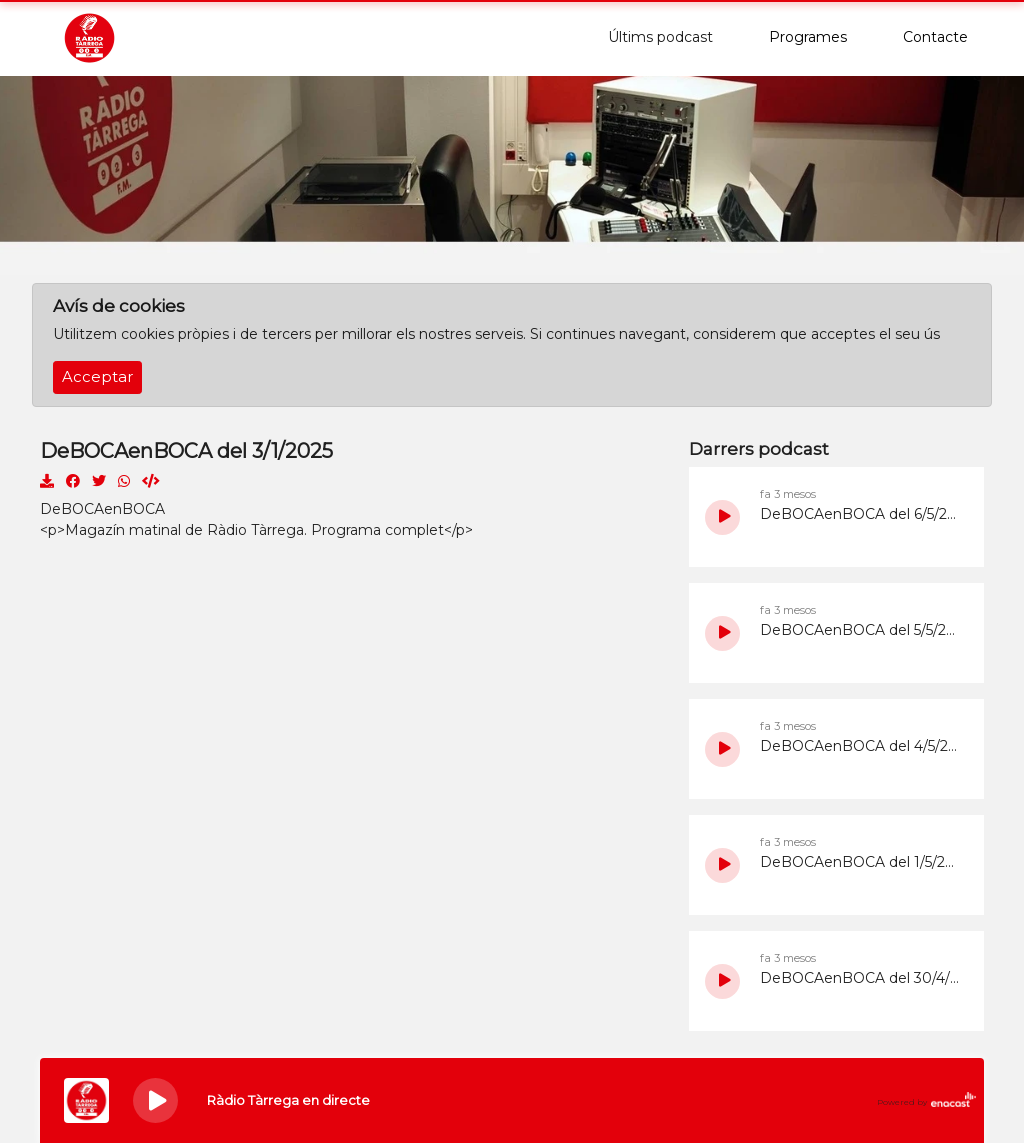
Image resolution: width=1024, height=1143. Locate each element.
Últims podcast (660, 37)
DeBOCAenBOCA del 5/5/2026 (862, 630)
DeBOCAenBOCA (102, 509)
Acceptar (97, 377)
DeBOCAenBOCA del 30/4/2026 (862, 978)
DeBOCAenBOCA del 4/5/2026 (862, 746)
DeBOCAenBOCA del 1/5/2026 (862, 862)
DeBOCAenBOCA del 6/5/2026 (862, 514)
